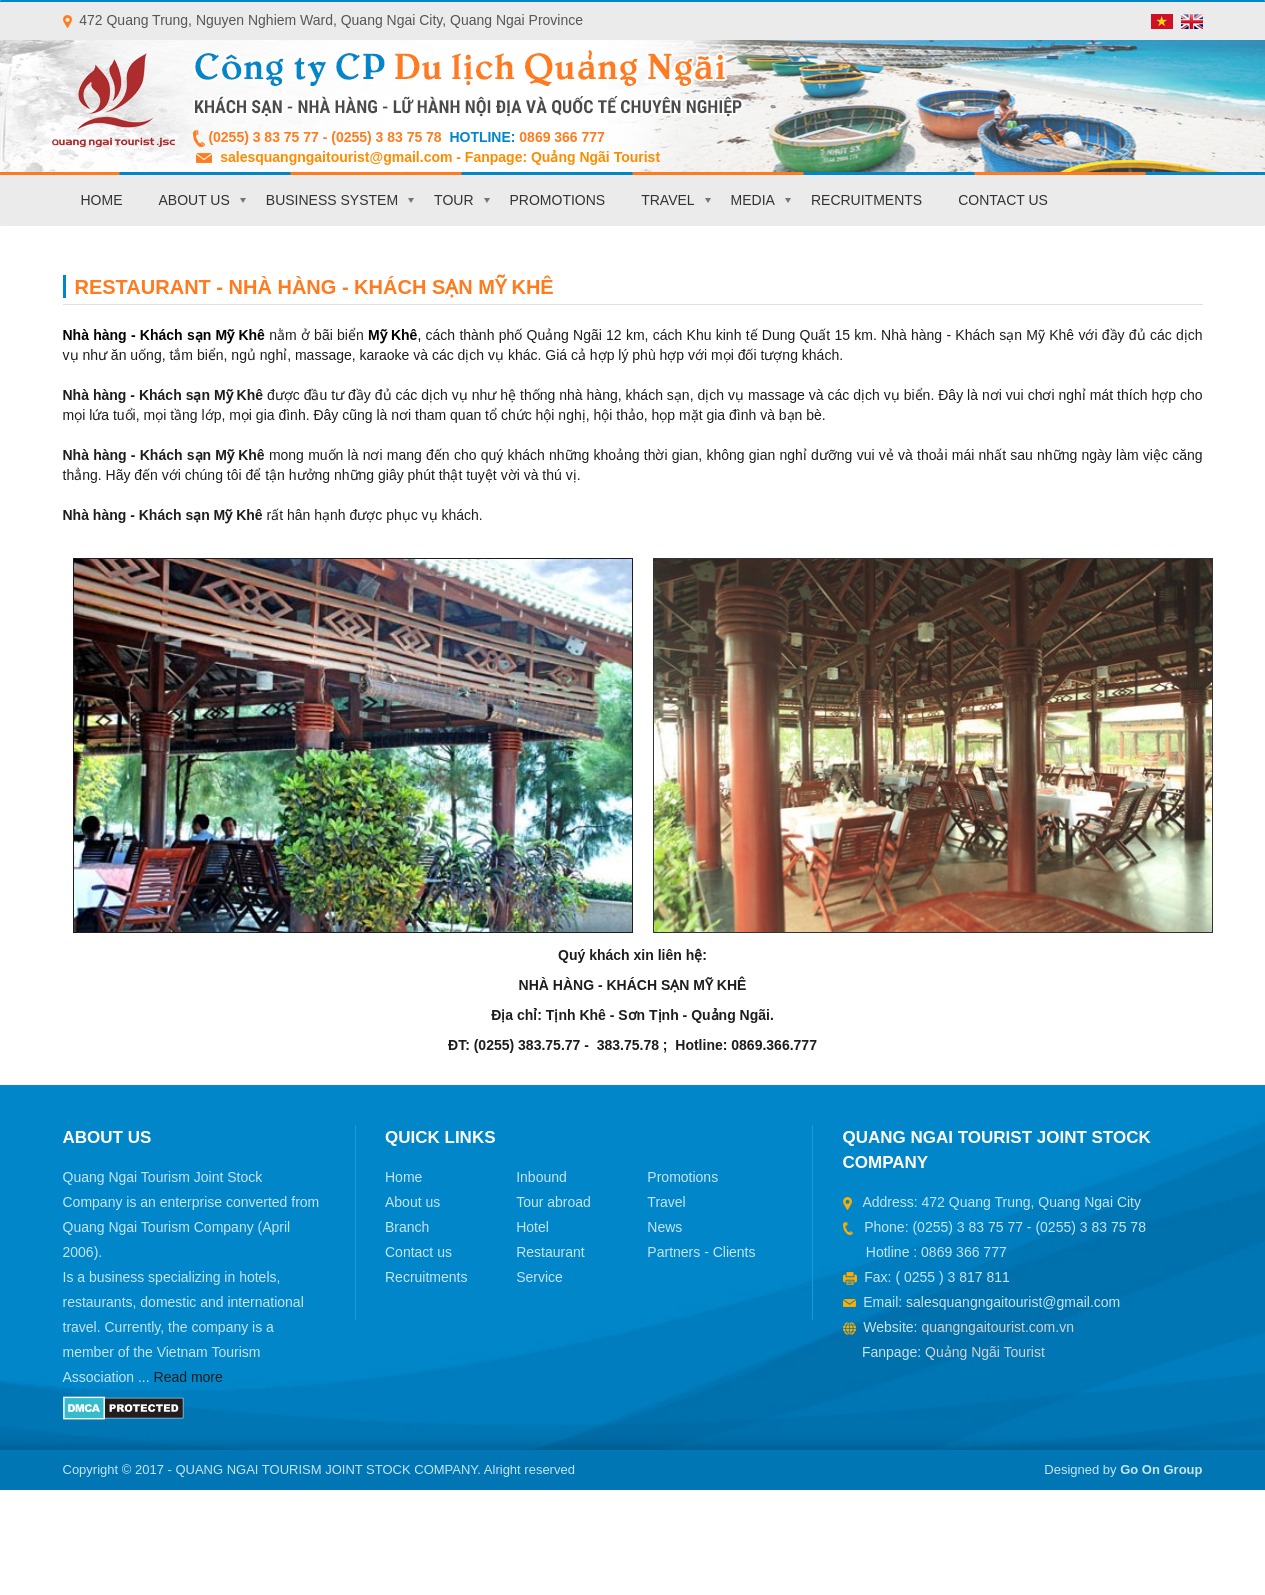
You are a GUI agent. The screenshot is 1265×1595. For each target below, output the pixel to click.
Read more (188, 1377)
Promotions (558, 200)
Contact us (1003, 200)
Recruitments (866, 200)
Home (102, 200)
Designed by (1123, 1469)
